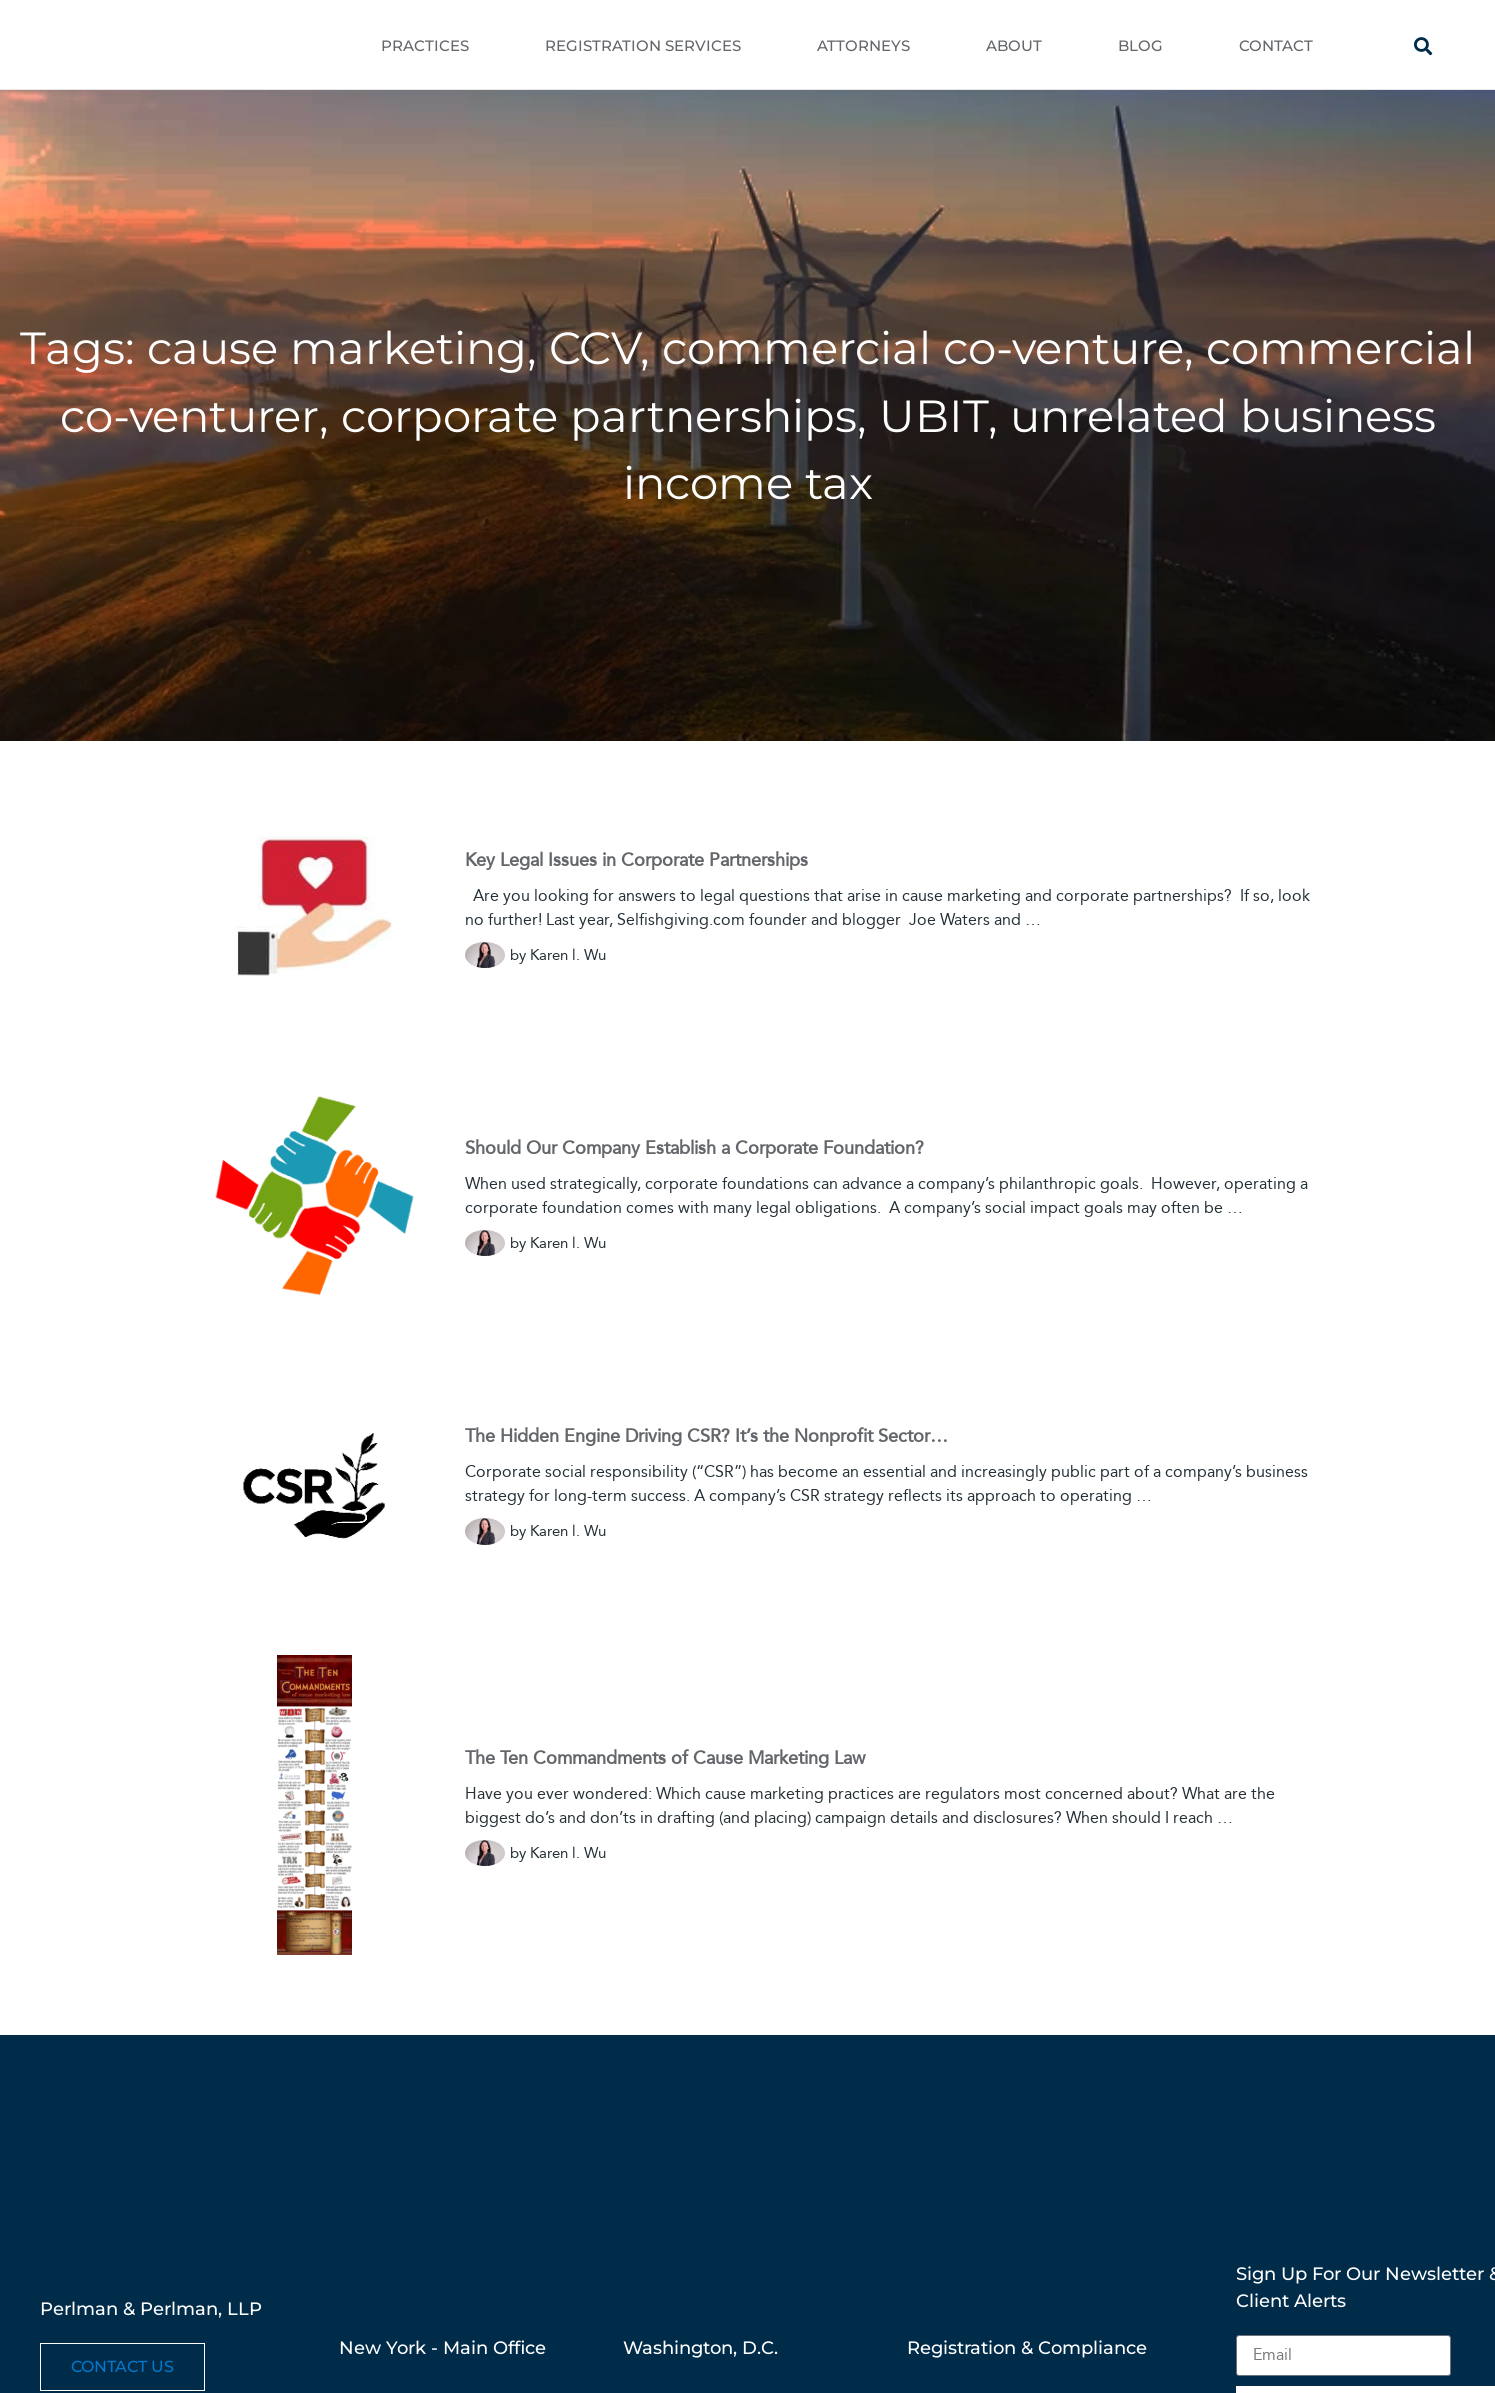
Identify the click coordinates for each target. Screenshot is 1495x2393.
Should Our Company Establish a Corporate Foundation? (694, 1148)
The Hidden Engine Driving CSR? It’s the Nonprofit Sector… (706, 1436)
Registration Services (643, 45)
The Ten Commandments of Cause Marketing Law (665, 1758)
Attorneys (863, 45)
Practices (425, 45)
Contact (1276, 45)
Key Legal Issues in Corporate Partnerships (636, 860)
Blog (1140, 45)
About (1014, 45)
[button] (1423, 45)
